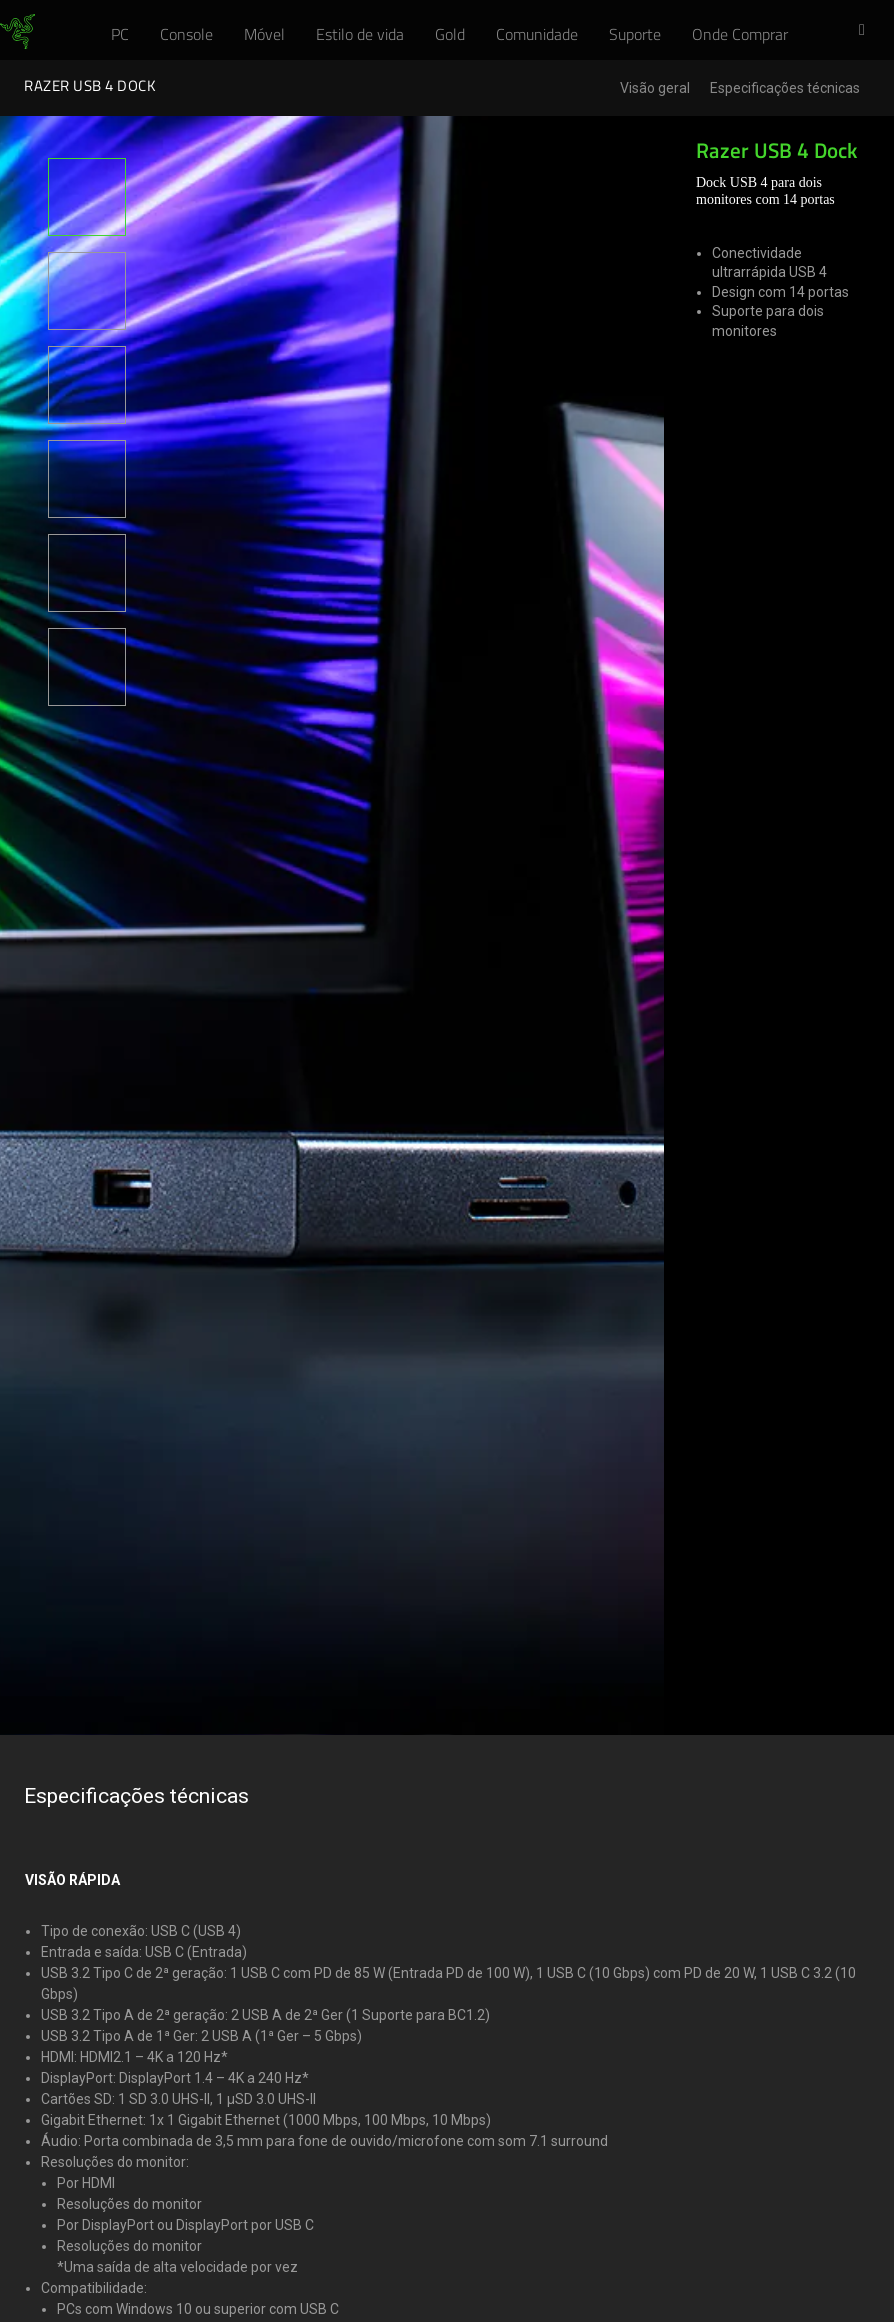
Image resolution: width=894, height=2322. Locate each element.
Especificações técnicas (785, 88)
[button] (868, 31)
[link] (17, 32)
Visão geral (655, 88)
